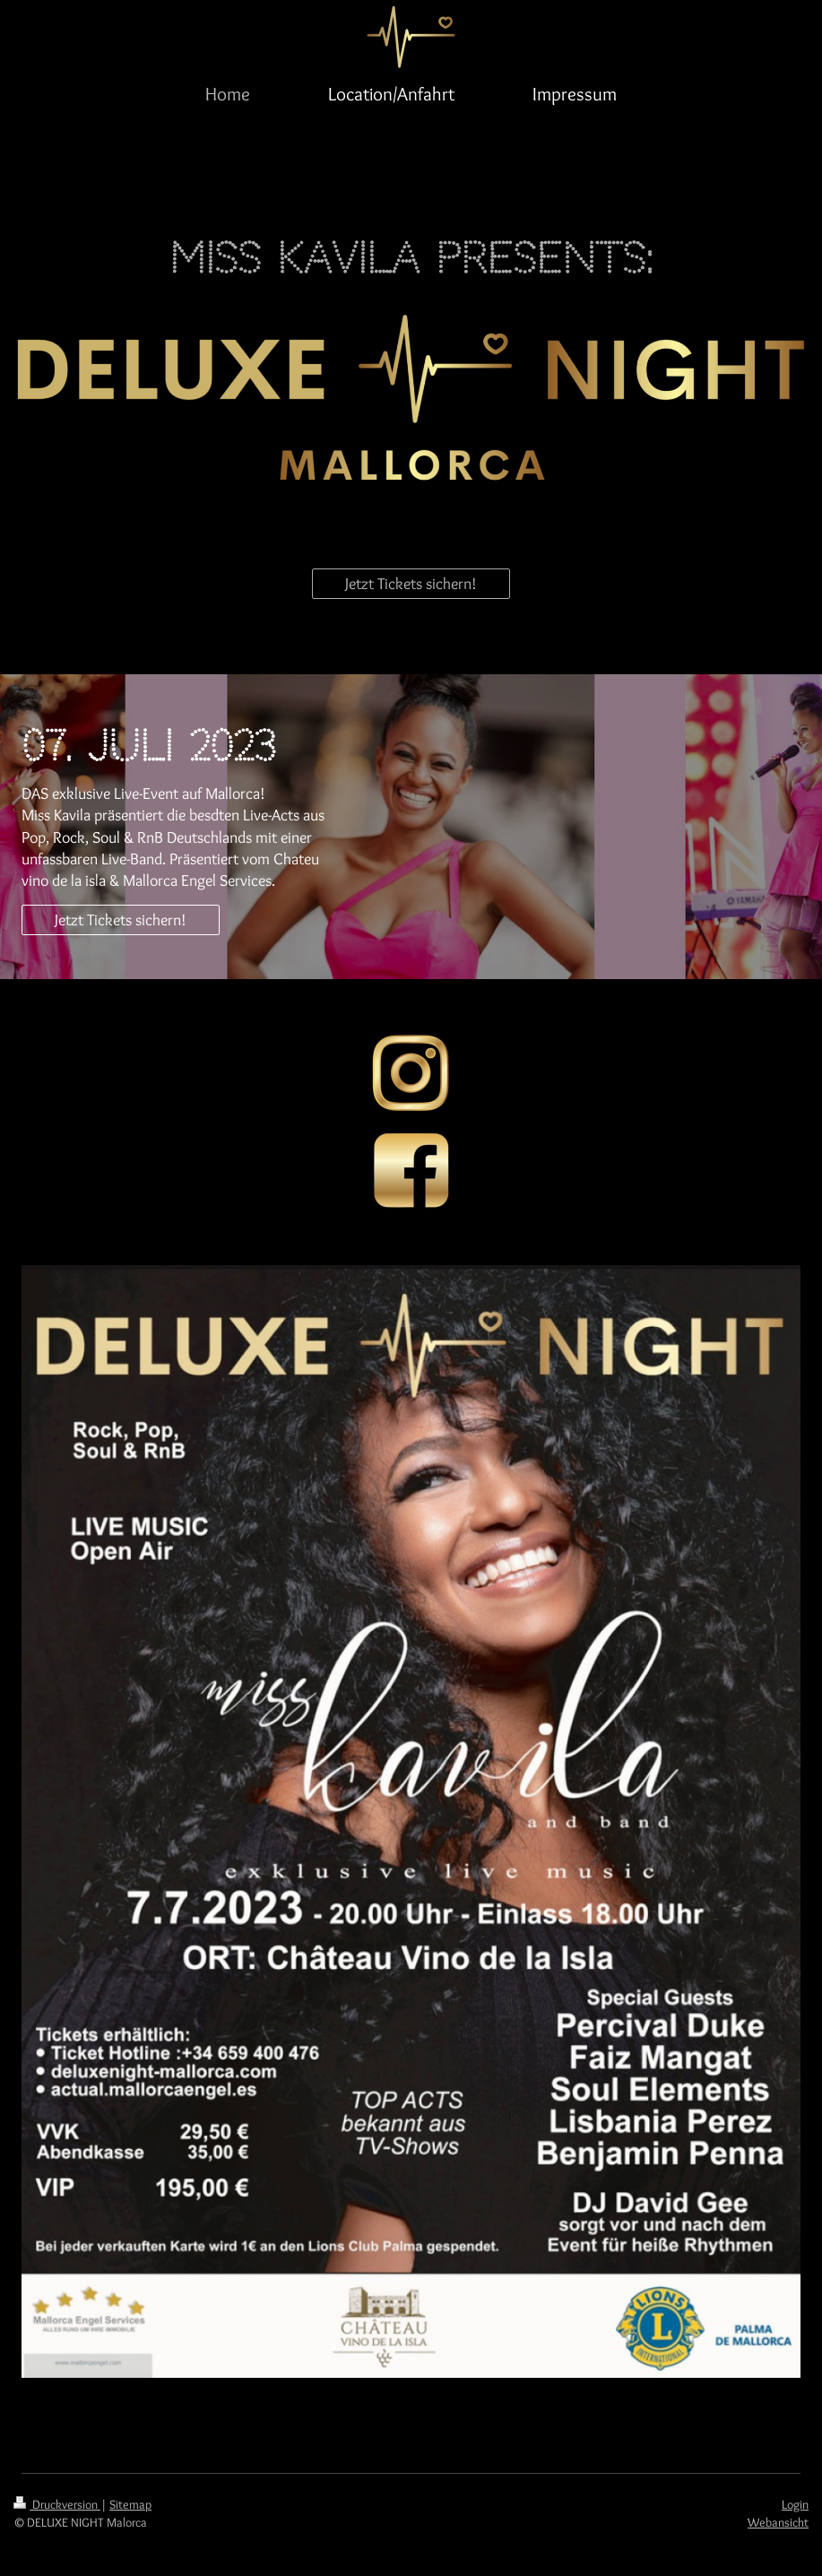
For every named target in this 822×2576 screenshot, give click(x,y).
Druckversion (56, 2504)
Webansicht (778, 2522)
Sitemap (130, 2504)
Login (795, 2504)
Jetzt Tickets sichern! (411, 584)
